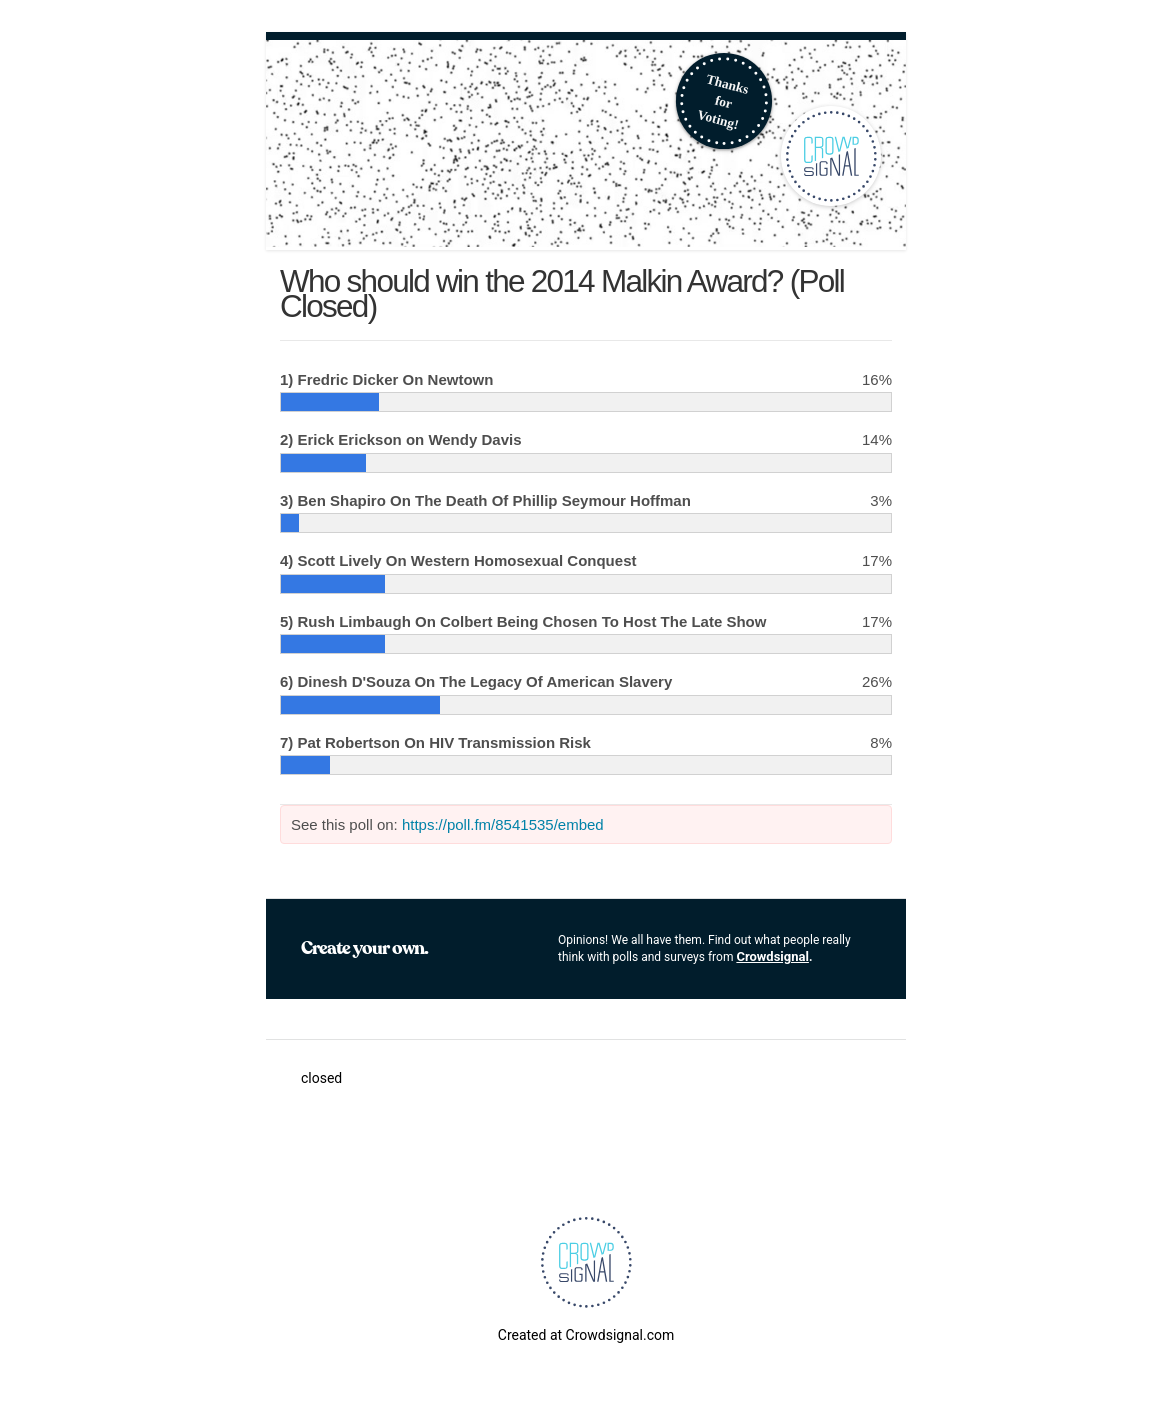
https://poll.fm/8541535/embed (503, 824)
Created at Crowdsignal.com (586, 1335)
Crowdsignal (772, 956)
